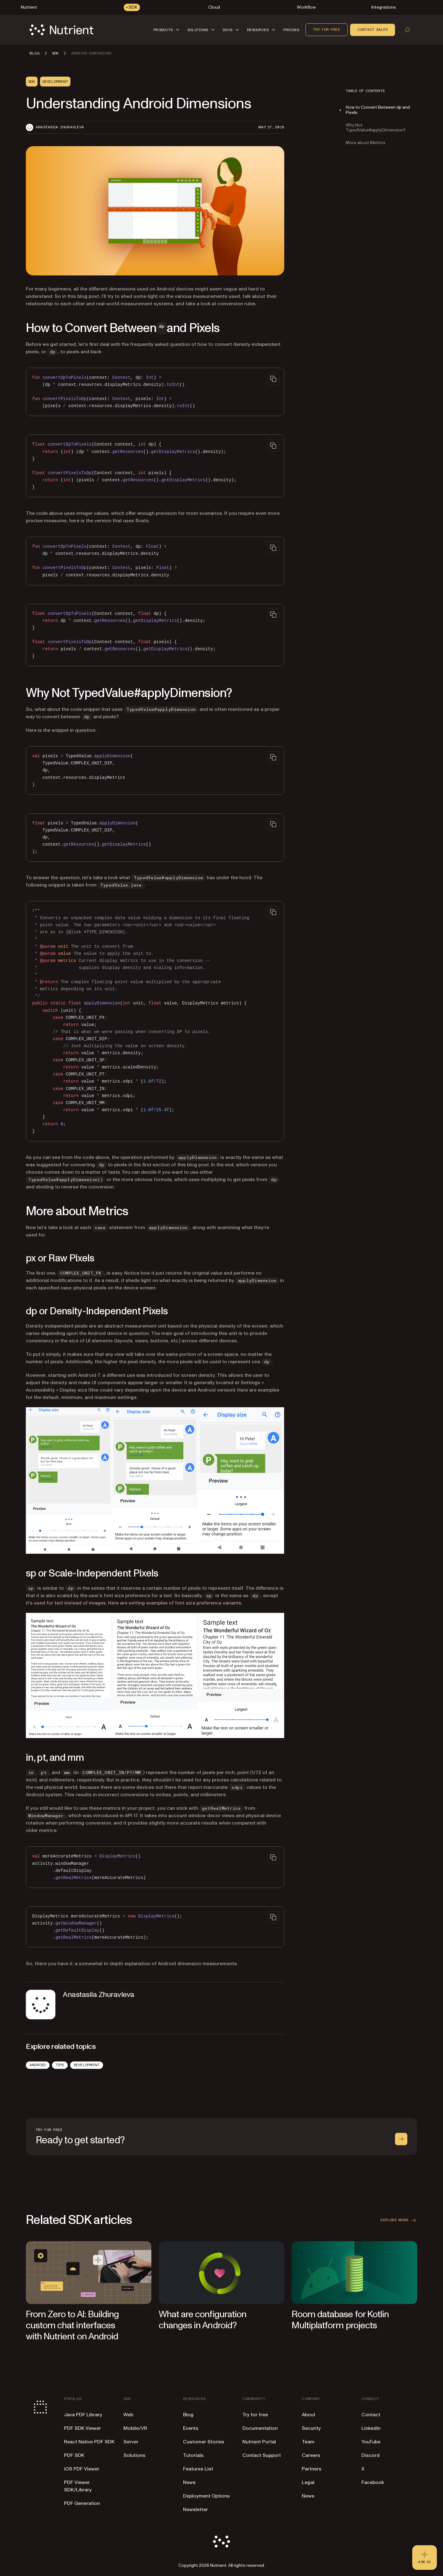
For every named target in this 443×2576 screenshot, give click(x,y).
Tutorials (193, 2455)
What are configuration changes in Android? (202, 2320)
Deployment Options (206, 2496)
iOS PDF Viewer (81, 2469)
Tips (60, 2065)
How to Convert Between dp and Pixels (378, 109)
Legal (308, 2482)
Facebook (372, 2482)
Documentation (260, 2428)
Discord (370, 2455)
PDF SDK (74, 2455)
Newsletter (195, 2509)
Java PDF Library (83, 2414)
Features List (198, 2469)
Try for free (326, 29)
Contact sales (372, 29)
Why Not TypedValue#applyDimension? (375, 127)
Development (87, 2065)
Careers (311, 2455)
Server (130, 2441)
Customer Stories (203, 2441)
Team (308, 2441)
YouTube (371, 2441)
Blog (188, 2414)
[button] (167, 29)
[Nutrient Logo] (62, 29)
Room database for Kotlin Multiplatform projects (340, 2320)
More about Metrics (365, 143)
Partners (311, 2469)
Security (311, 2428)
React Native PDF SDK (89, 2441)
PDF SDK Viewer (82, 2428)
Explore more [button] (399, 2220)
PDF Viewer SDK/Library (78, 2486)
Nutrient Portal (259, 2441)
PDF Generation (82, 2503)
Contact (370, 2414)
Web (128, 2414)
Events (190, 2428)
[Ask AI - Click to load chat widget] (424, 2557)
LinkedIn (371, 2428)
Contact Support (261, 2455)
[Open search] (407, 30)
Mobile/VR (135, 2428)
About (308, 2414)
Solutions (134, 2455)
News (189, 2482)
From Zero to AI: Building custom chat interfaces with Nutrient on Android (72, 2325)
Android (38, 2065)
